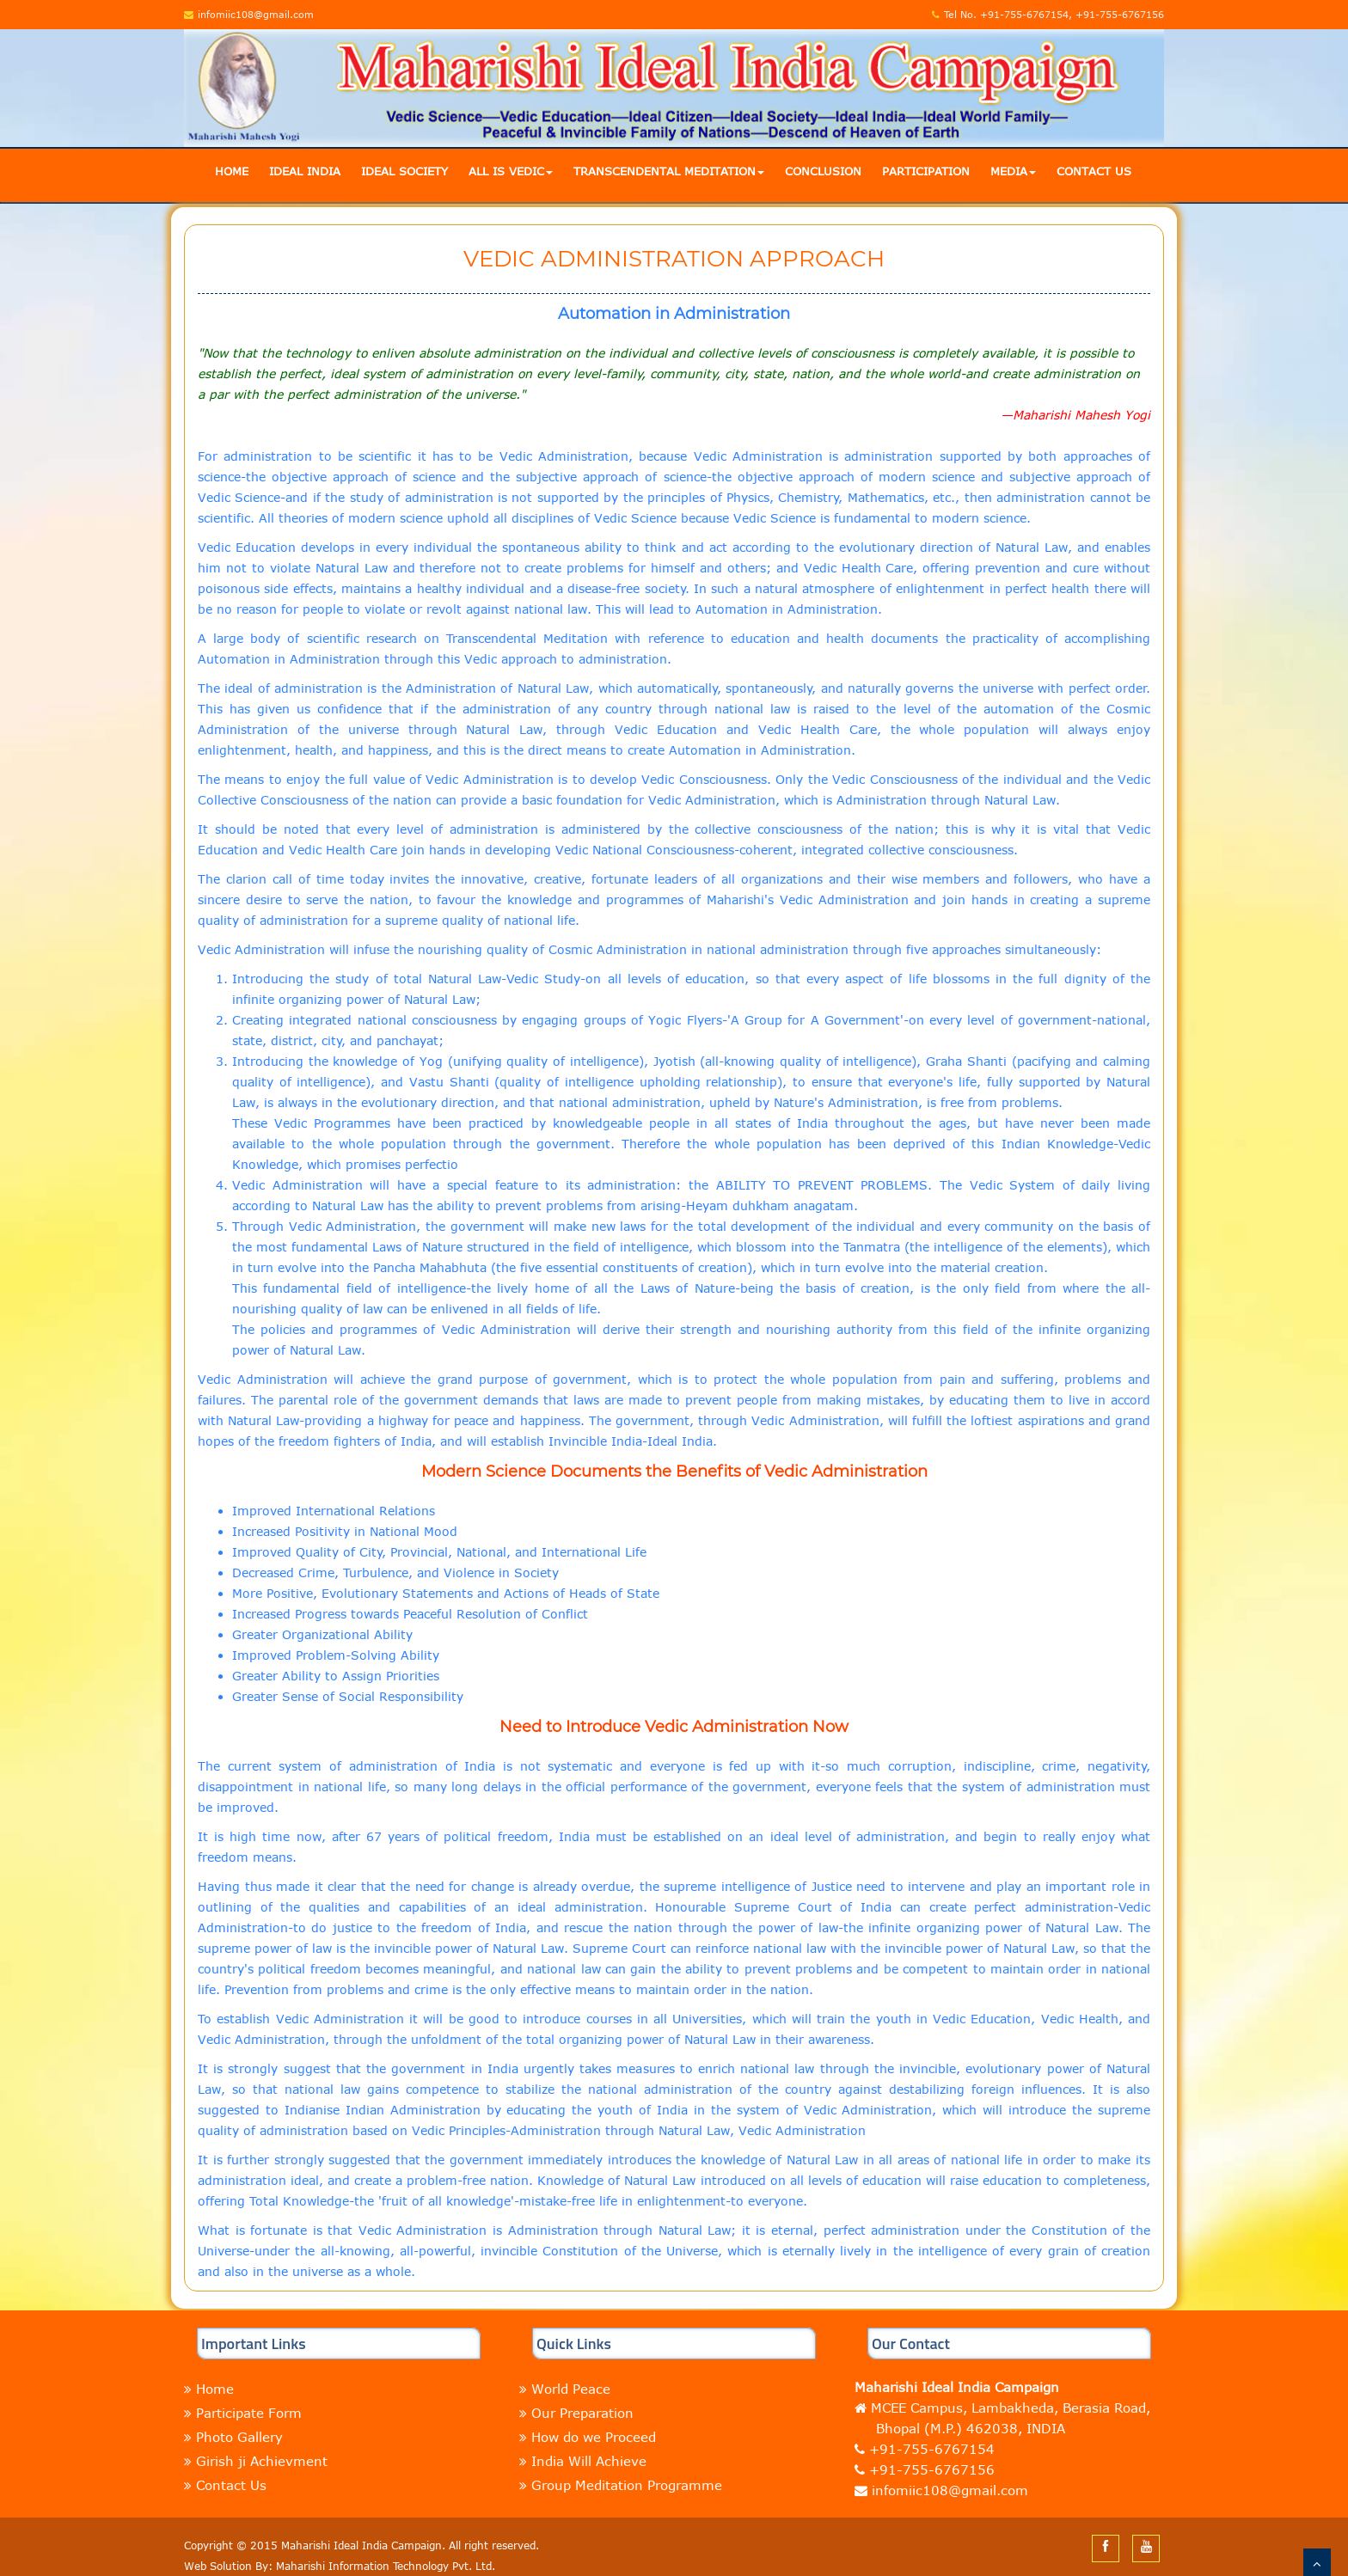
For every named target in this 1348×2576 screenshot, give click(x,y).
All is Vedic (511, 171)
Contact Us (1094, 171)
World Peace (570, 2388)
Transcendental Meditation (668, 171)
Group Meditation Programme (626, 2485)
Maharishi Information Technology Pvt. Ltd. (385, 2566)
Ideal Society (404, 171)
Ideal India (304, 171)
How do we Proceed (593, 2436)
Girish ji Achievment (262, 2461)
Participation (926, 171)
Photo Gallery (239, 2436)
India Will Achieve (588, 2461)
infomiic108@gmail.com (947, 2490)
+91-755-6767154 (932, 2449)
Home (231, 171)
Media (1013, 171)
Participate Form (249, 2412)
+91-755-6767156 (932, 2469)
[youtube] (1146, 2546)
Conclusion (823, 171)
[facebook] (1105, 2546)
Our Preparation (582, 2412)
